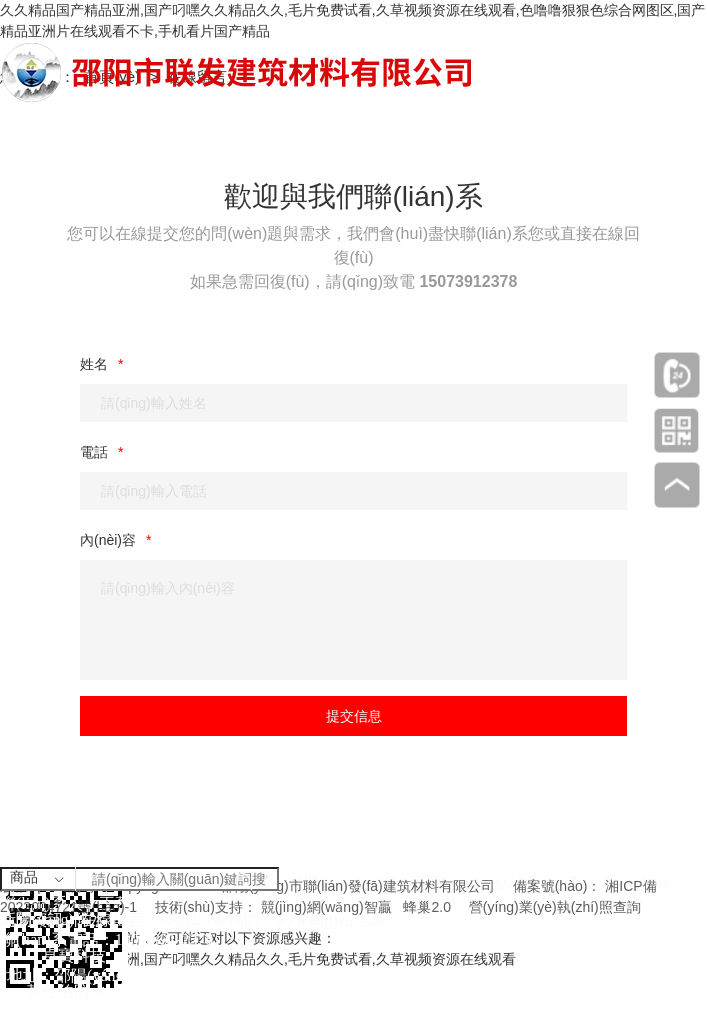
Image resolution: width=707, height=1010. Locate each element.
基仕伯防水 (66, 991)
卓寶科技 (74, 955)
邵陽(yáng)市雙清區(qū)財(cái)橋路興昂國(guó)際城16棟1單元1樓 (283, 975)
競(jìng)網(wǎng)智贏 (326, 907)
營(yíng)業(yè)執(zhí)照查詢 (555, 907)
